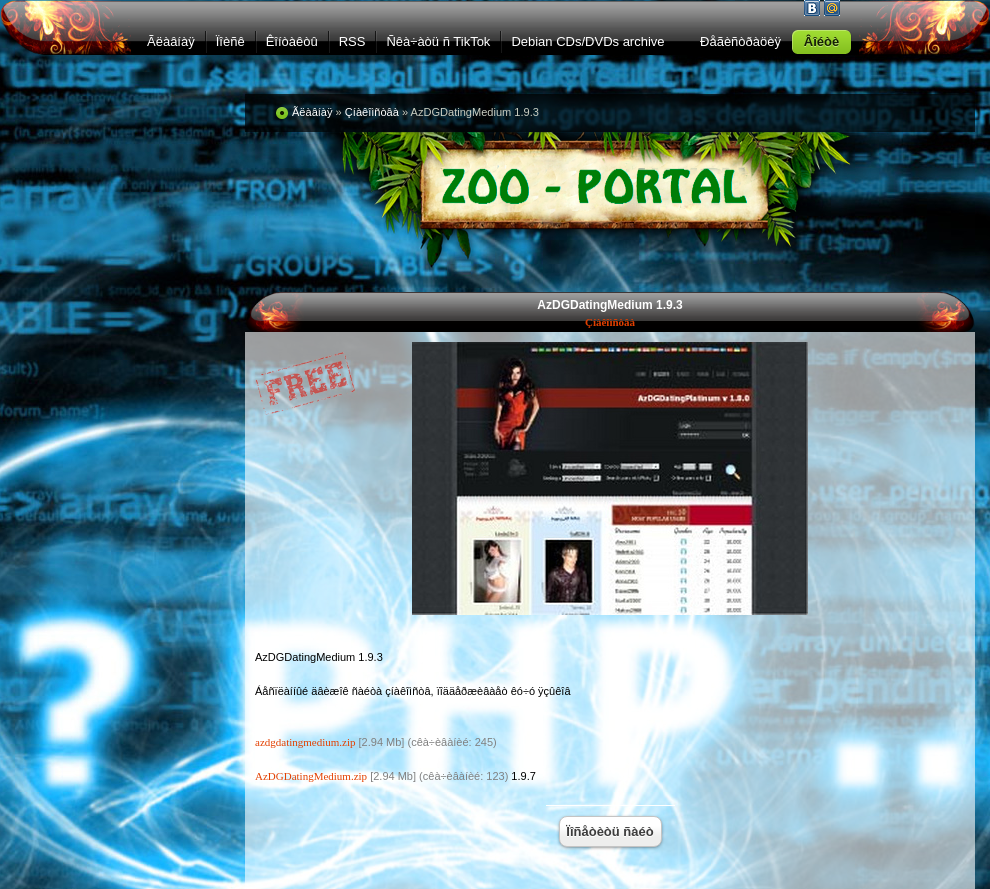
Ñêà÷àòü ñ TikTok (438, 41)
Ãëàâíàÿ (171, 41)
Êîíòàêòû (292, 41)
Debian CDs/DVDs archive (587, 41)
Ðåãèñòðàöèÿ (740, 41)
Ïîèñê (230, 41)
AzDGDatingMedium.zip (311, 776)
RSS (352, 41)
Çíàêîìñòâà (610, 322)
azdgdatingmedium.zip (305, 742)
